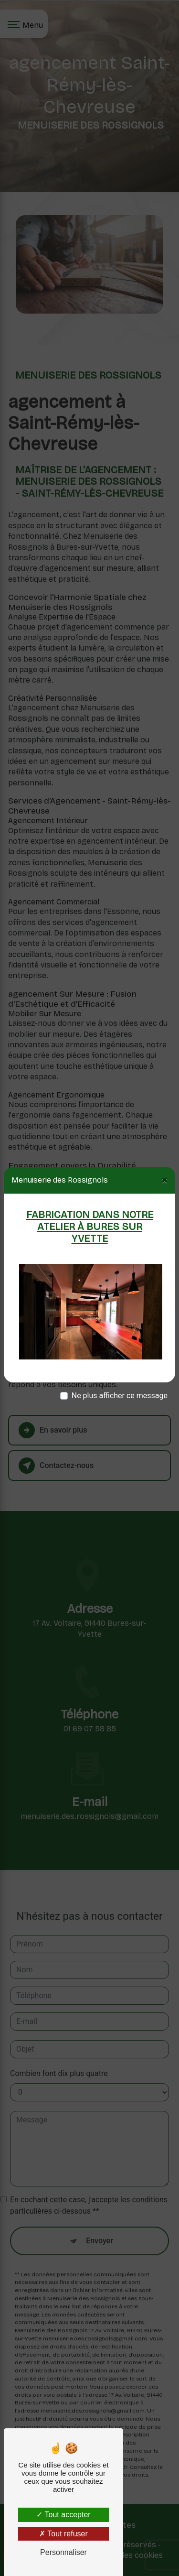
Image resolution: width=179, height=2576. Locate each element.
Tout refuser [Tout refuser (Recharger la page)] (63, 2534)
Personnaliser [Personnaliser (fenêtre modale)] (63, 2552)
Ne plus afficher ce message (120, 1395)
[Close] (164, 1180)
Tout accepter (63, 2515)
